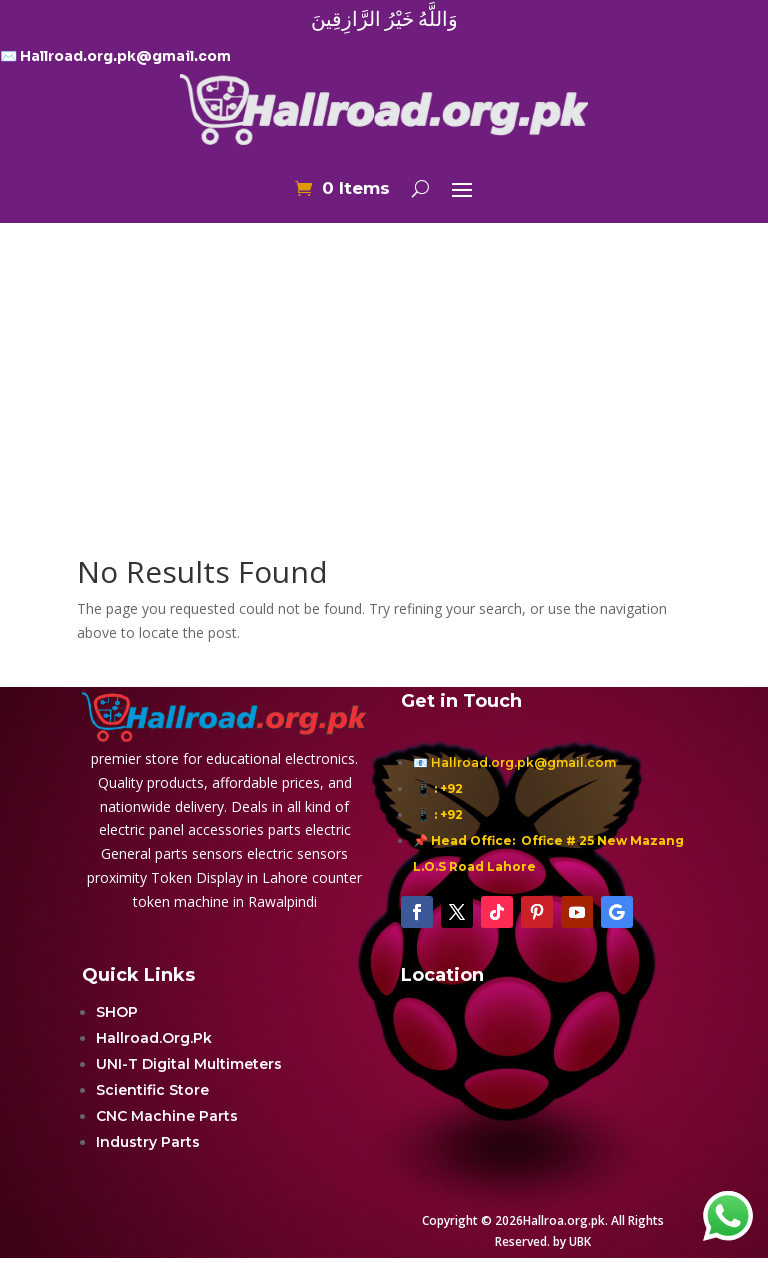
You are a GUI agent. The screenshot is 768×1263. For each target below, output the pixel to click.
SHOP (117, 1012)
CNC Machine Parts (167, 1116)
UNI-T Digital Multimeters (189, 1064)
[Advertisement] (384, 349)
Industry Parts (148, 1142)
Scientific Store (152, 1090)
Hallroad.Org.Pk (154, 1038)
